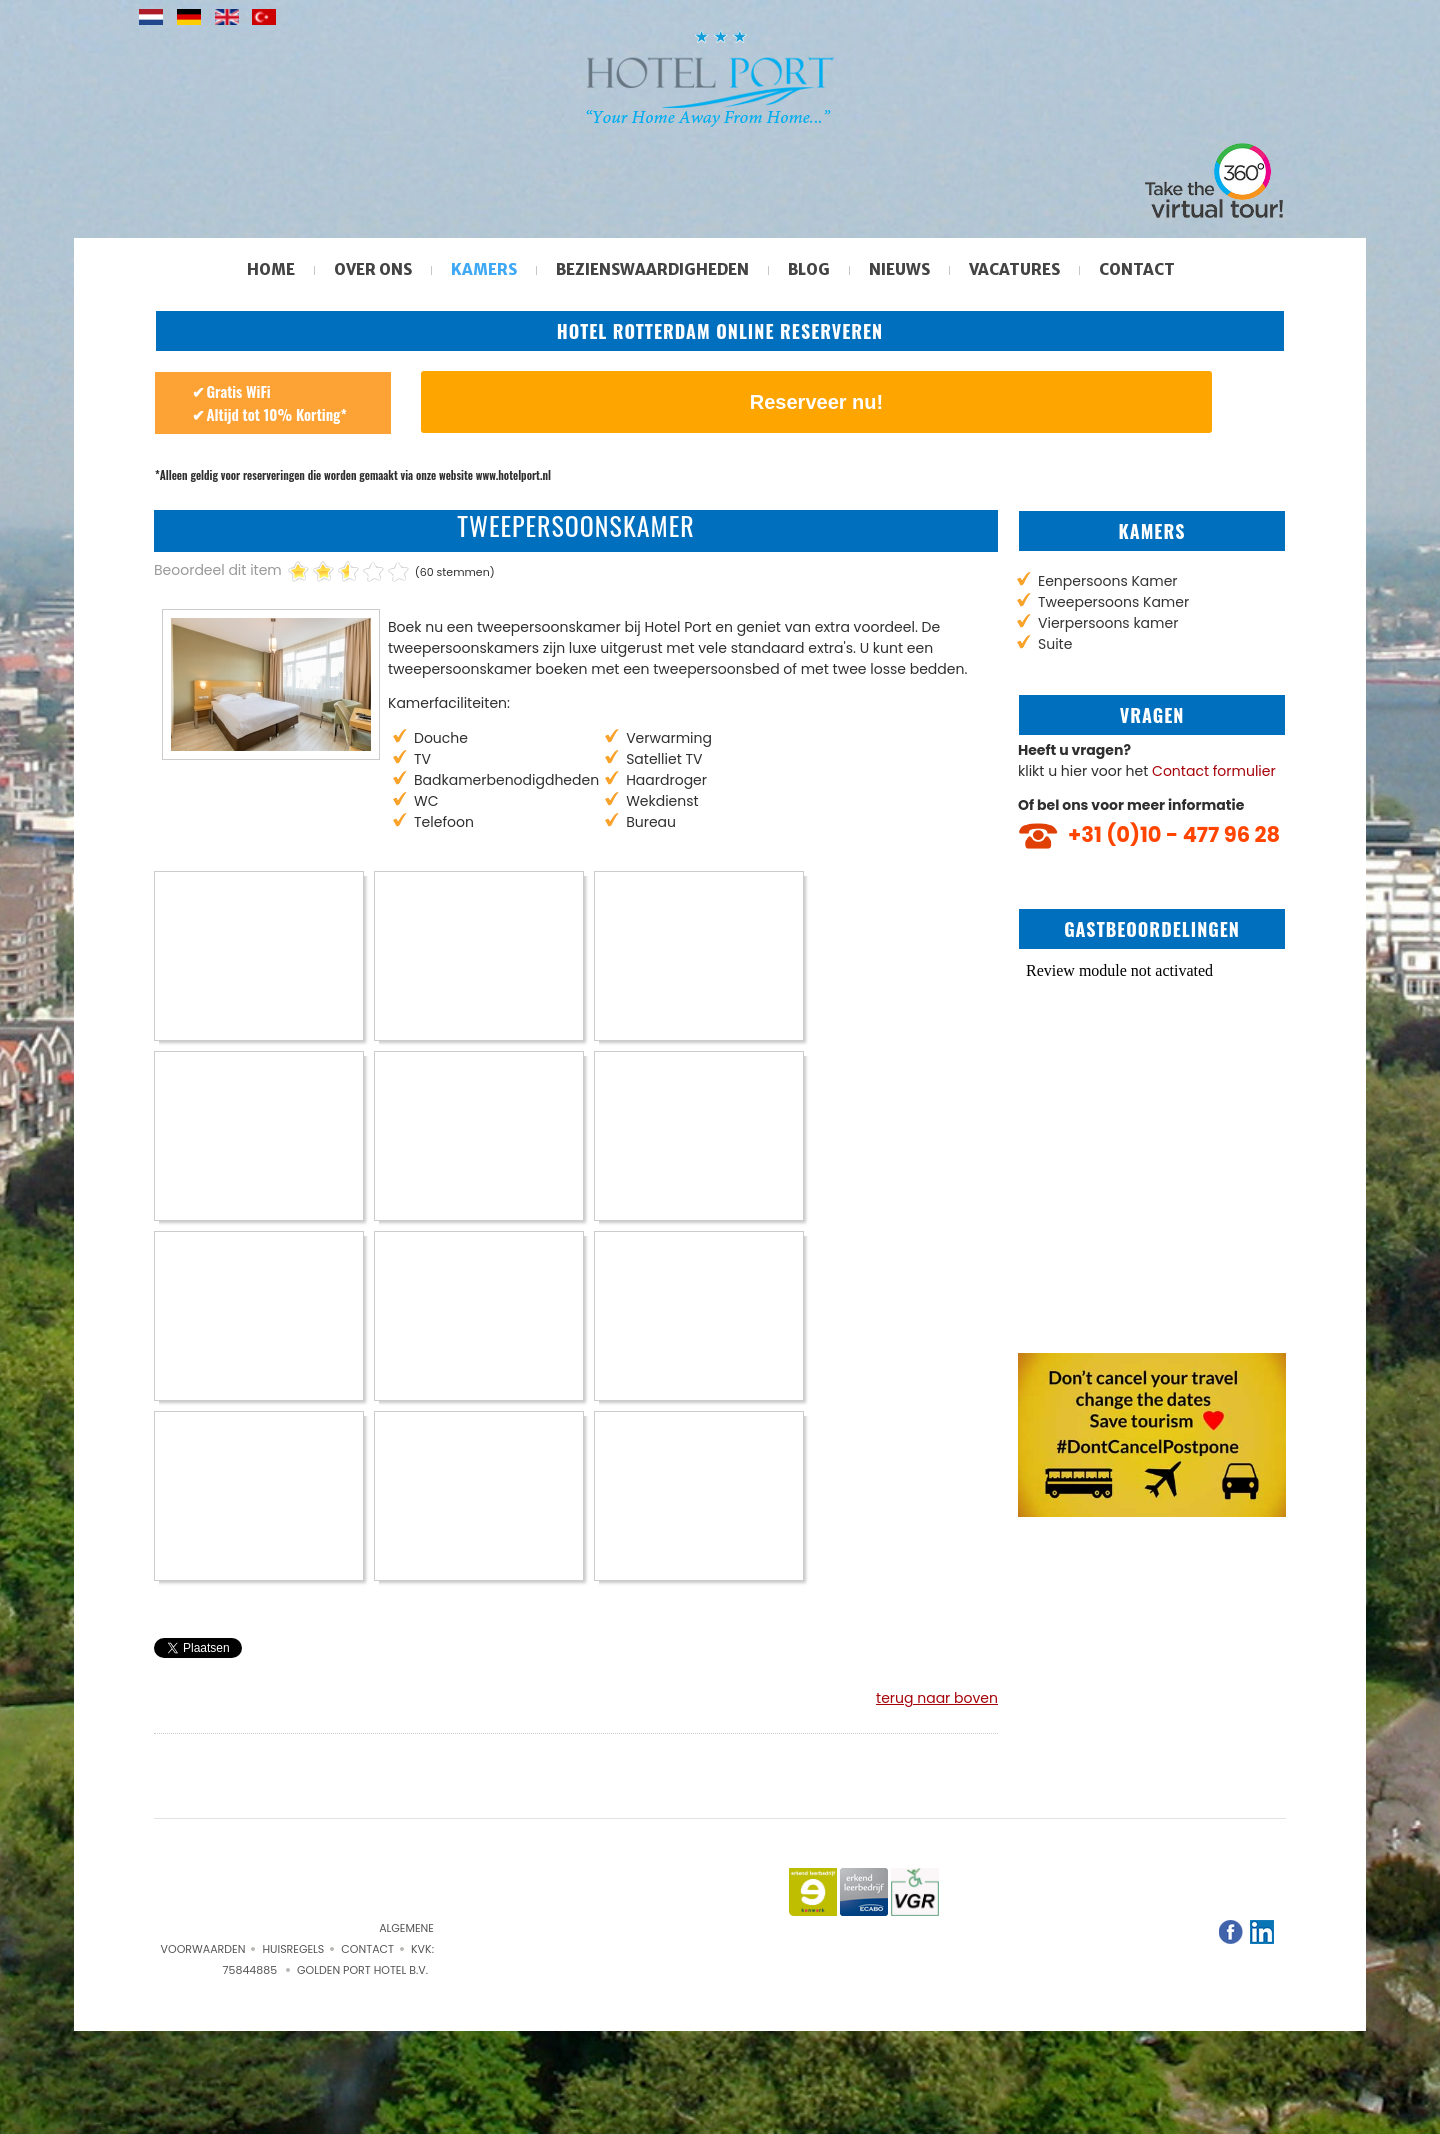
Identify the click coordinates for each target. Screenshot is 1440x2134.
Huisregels (293, 1949)
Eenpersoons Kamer (1108, 581)
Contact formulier (1214, 771)
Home (271, 269)
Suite (1055, 644)
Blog (809, 269)
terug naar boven (937, 1698)
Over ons (373, 269)
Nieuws (899, 269)
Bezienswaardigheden (652, 269)
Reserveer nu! (816, 402)
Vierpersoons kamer (1108, 623)
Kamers (484, 269)
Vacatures (1014, 269)
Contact (1137, 269)
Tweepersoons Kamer (1113, 602)
